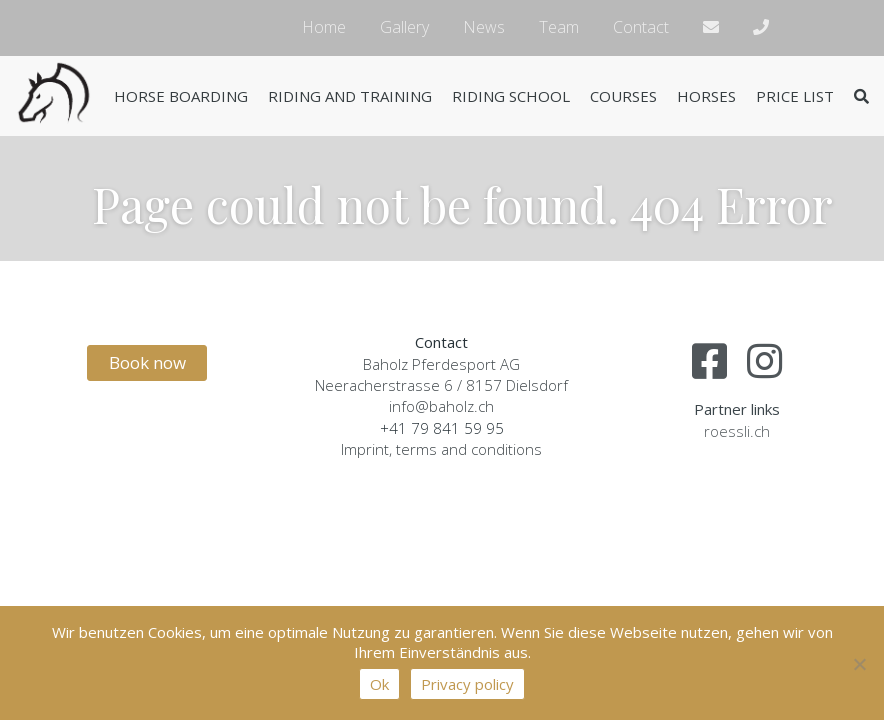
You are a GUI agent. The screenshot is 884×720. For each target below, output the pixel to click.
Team (559, 27)
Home (324, 27)
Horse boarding (181, 96)
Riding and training (350, 96)
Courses (623, 96)
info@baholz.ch (441, 406)
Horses (706, 96)
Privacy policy (467, 684)
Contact (641, 27)
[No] (859, 664)
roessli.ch (737, 431)
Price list (795, 96)
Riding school (511, 96)
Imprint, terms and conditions (441, 449)
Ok (379, 684)
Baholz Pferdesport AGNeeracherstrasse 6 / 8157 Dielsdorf (441, 374)
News (484, 27)
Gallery (404, 27)
